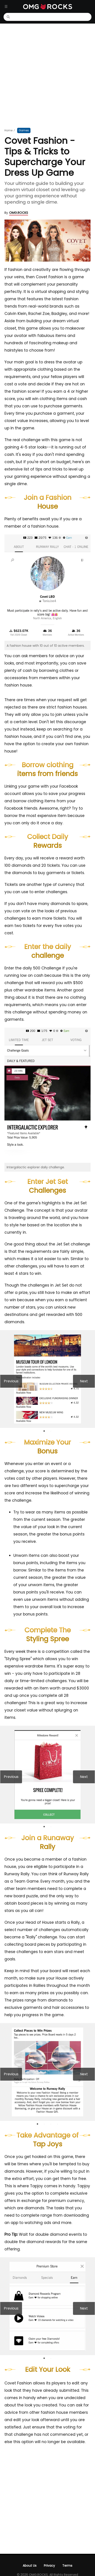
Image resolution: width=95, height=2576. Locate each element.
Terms (67, 2565)
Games (24, 130)
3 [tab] (51, 2124)
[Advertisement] (47, 75)
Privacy (49, 2565)
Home (8, 130)
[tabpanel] (47, 1379)
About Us (29, 2565)
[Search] (50, 17)
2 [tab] (51, 1431)
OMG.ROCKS (18, 212)
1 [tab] (44, 1431)
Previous (11, 1381)
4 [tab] (57, 2124)
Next (84, 1381)
